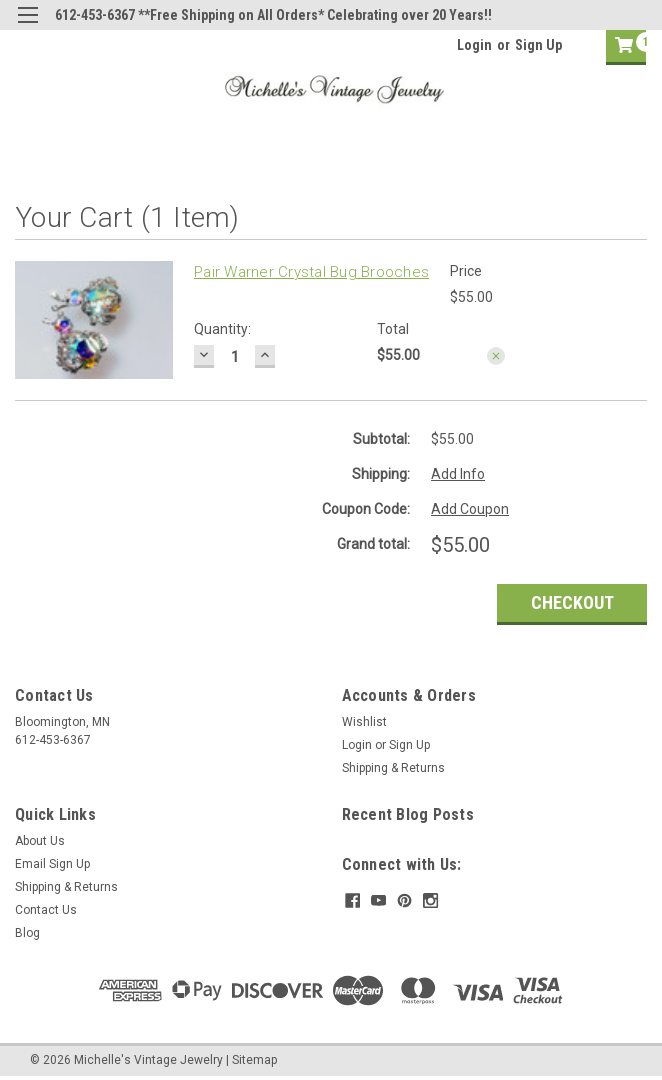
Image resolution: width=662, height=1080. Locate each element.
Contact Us (46, 910)
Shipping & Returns (393, 768)
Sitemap (254, 1060)
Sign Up (538, 45)
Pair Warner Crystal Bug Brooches (311, 272)
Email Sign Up (52, 864)
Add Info (458, 474)
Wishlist (364, 722)
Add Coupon (470, 509)
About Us (40, 841)
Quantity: (222, 329)
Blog (27, 933)
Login (474, 45)
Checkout (572, 602)
